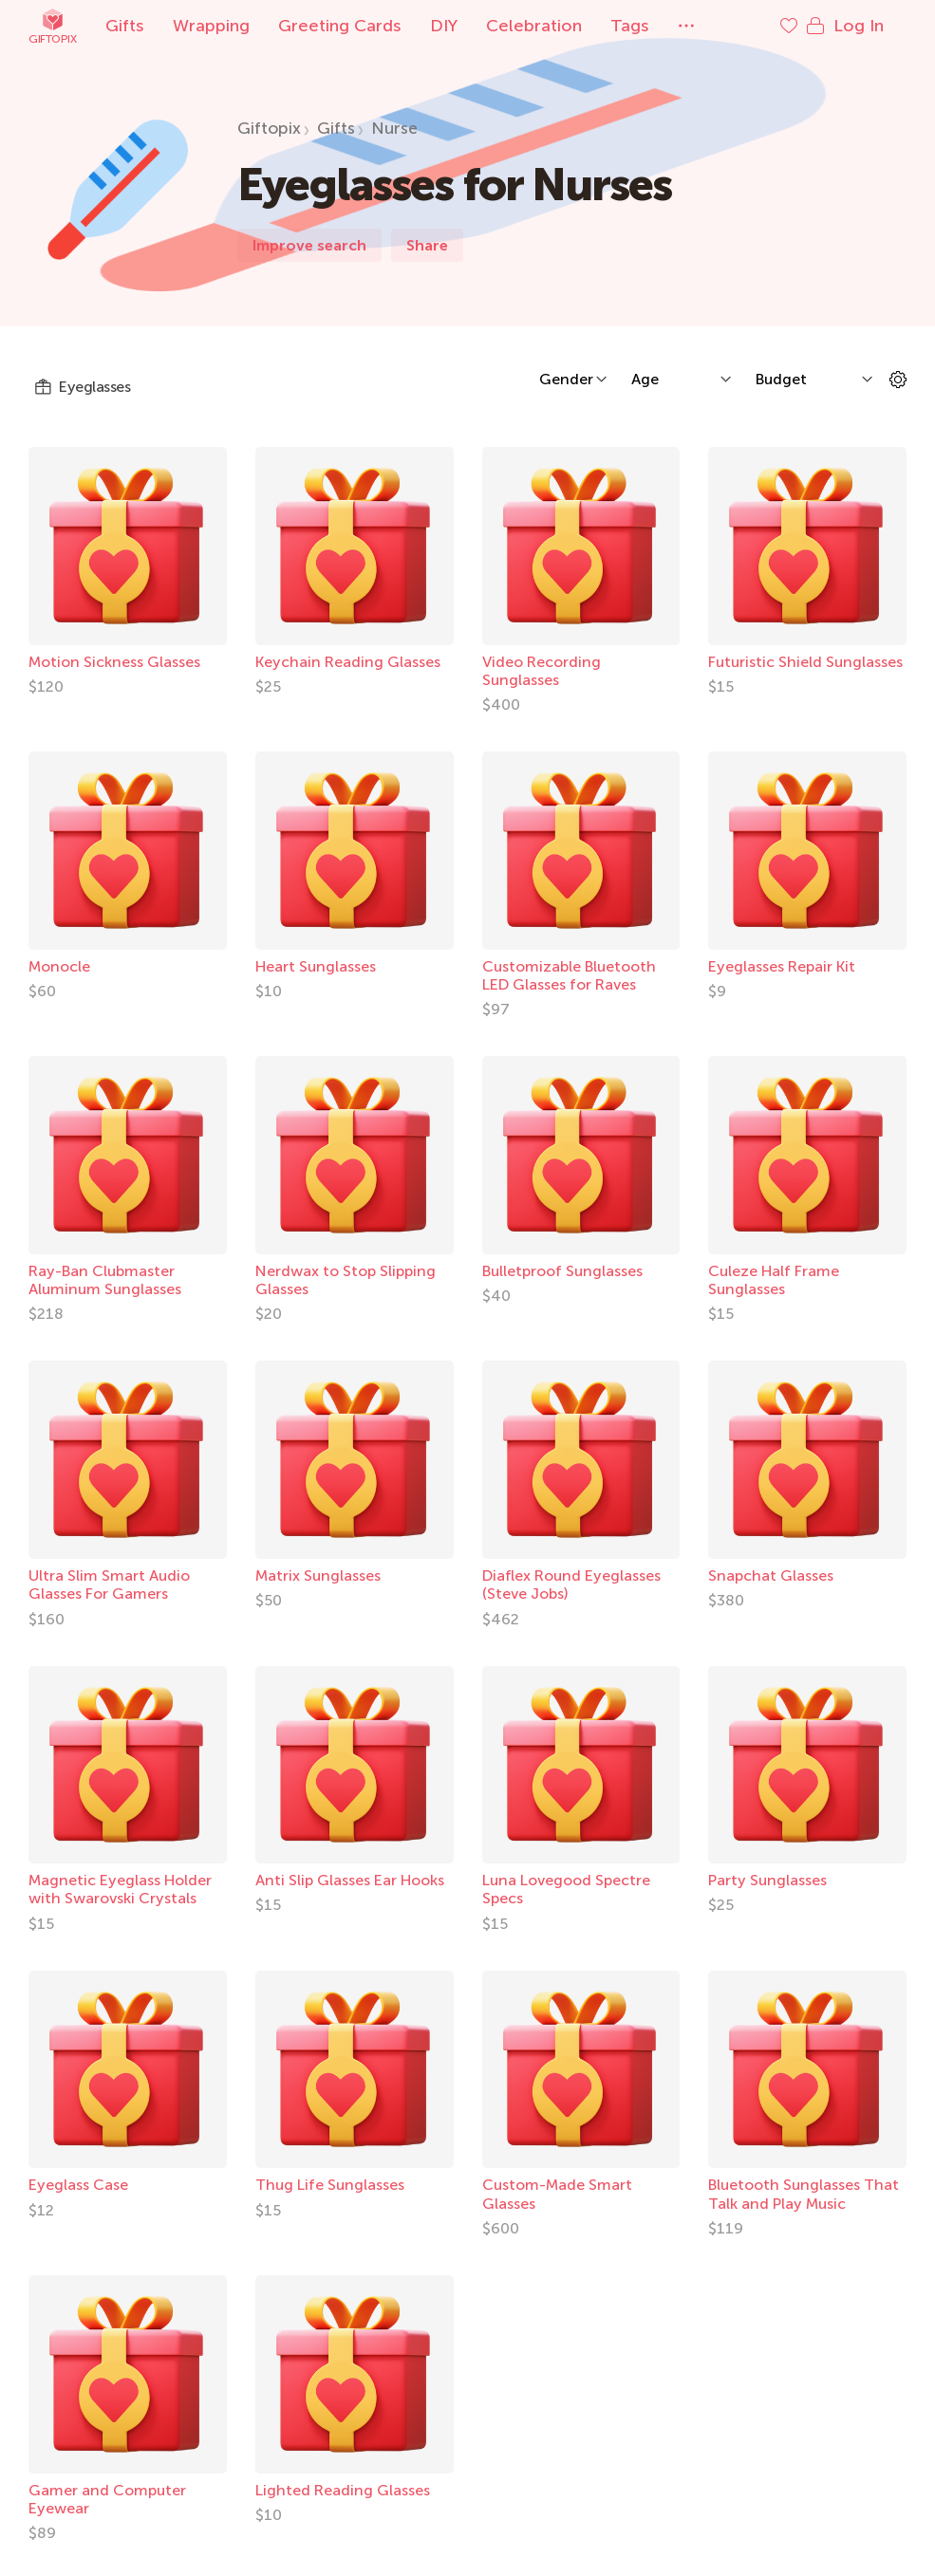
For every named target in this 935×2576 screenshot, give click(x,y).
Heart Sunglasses (315, 966)
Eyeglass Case (78, 2185)
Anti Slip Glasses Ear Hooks (349, 1880)
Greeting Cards (340, 25)
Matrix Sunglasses (318, 1575)
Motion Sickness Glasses (114, 662)
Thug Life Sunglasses (329, 2185)
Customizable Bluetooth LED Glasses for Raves (569, 975)
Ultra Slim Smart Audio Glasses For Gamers (109, 1584)
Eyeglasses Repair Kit (781, 966)
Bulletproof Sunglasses (562, 1271)
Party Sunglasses (767, 1880)
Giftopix (52, 26)
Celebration (534, 25)
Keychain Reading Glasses (347, 662)
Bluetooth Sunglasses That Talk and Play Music (803, 2194)
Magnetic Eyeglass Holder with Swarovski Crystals (120, 1889)
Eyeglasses (82, 387)
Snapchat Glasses (770, 1575)
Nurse (394, 128)
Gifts (124, 25)
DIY (444, 25)
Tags (629, 25)
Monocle (59, 966)
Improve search (309, 245)
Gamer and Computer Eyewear (107, 2499)
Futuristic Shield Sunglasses (805, 662)
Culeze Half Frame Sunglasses (773, 1280)
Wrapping (211, 25)
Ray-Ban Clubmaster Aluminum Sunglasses (104, 1280)
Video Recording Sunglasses (541, 671)
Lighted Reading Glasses (342, 2490)
